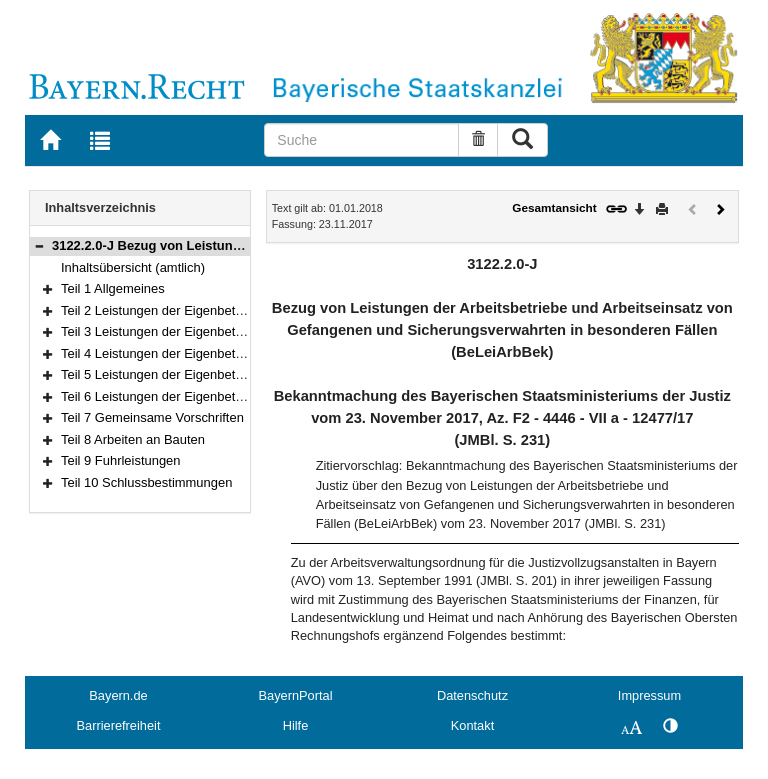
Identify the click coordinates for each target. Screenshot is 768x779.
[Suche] (361, 140)
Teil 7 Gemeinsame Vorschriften (152, 417)
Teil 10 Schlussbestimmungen (146, 482)
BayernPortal (296, 695)
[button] (39, 245)
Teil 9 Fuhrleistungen (121, 460)
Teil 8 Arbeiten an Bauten (133, 439)
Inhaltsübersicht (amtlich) (133, 267)
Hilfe (296, 725)
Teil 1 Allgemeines (113, 288)
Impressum (649, 695)
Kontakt (472, 725)
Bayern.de (118, 695)
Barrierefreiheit (119, 725)
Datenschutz (472, 695)
